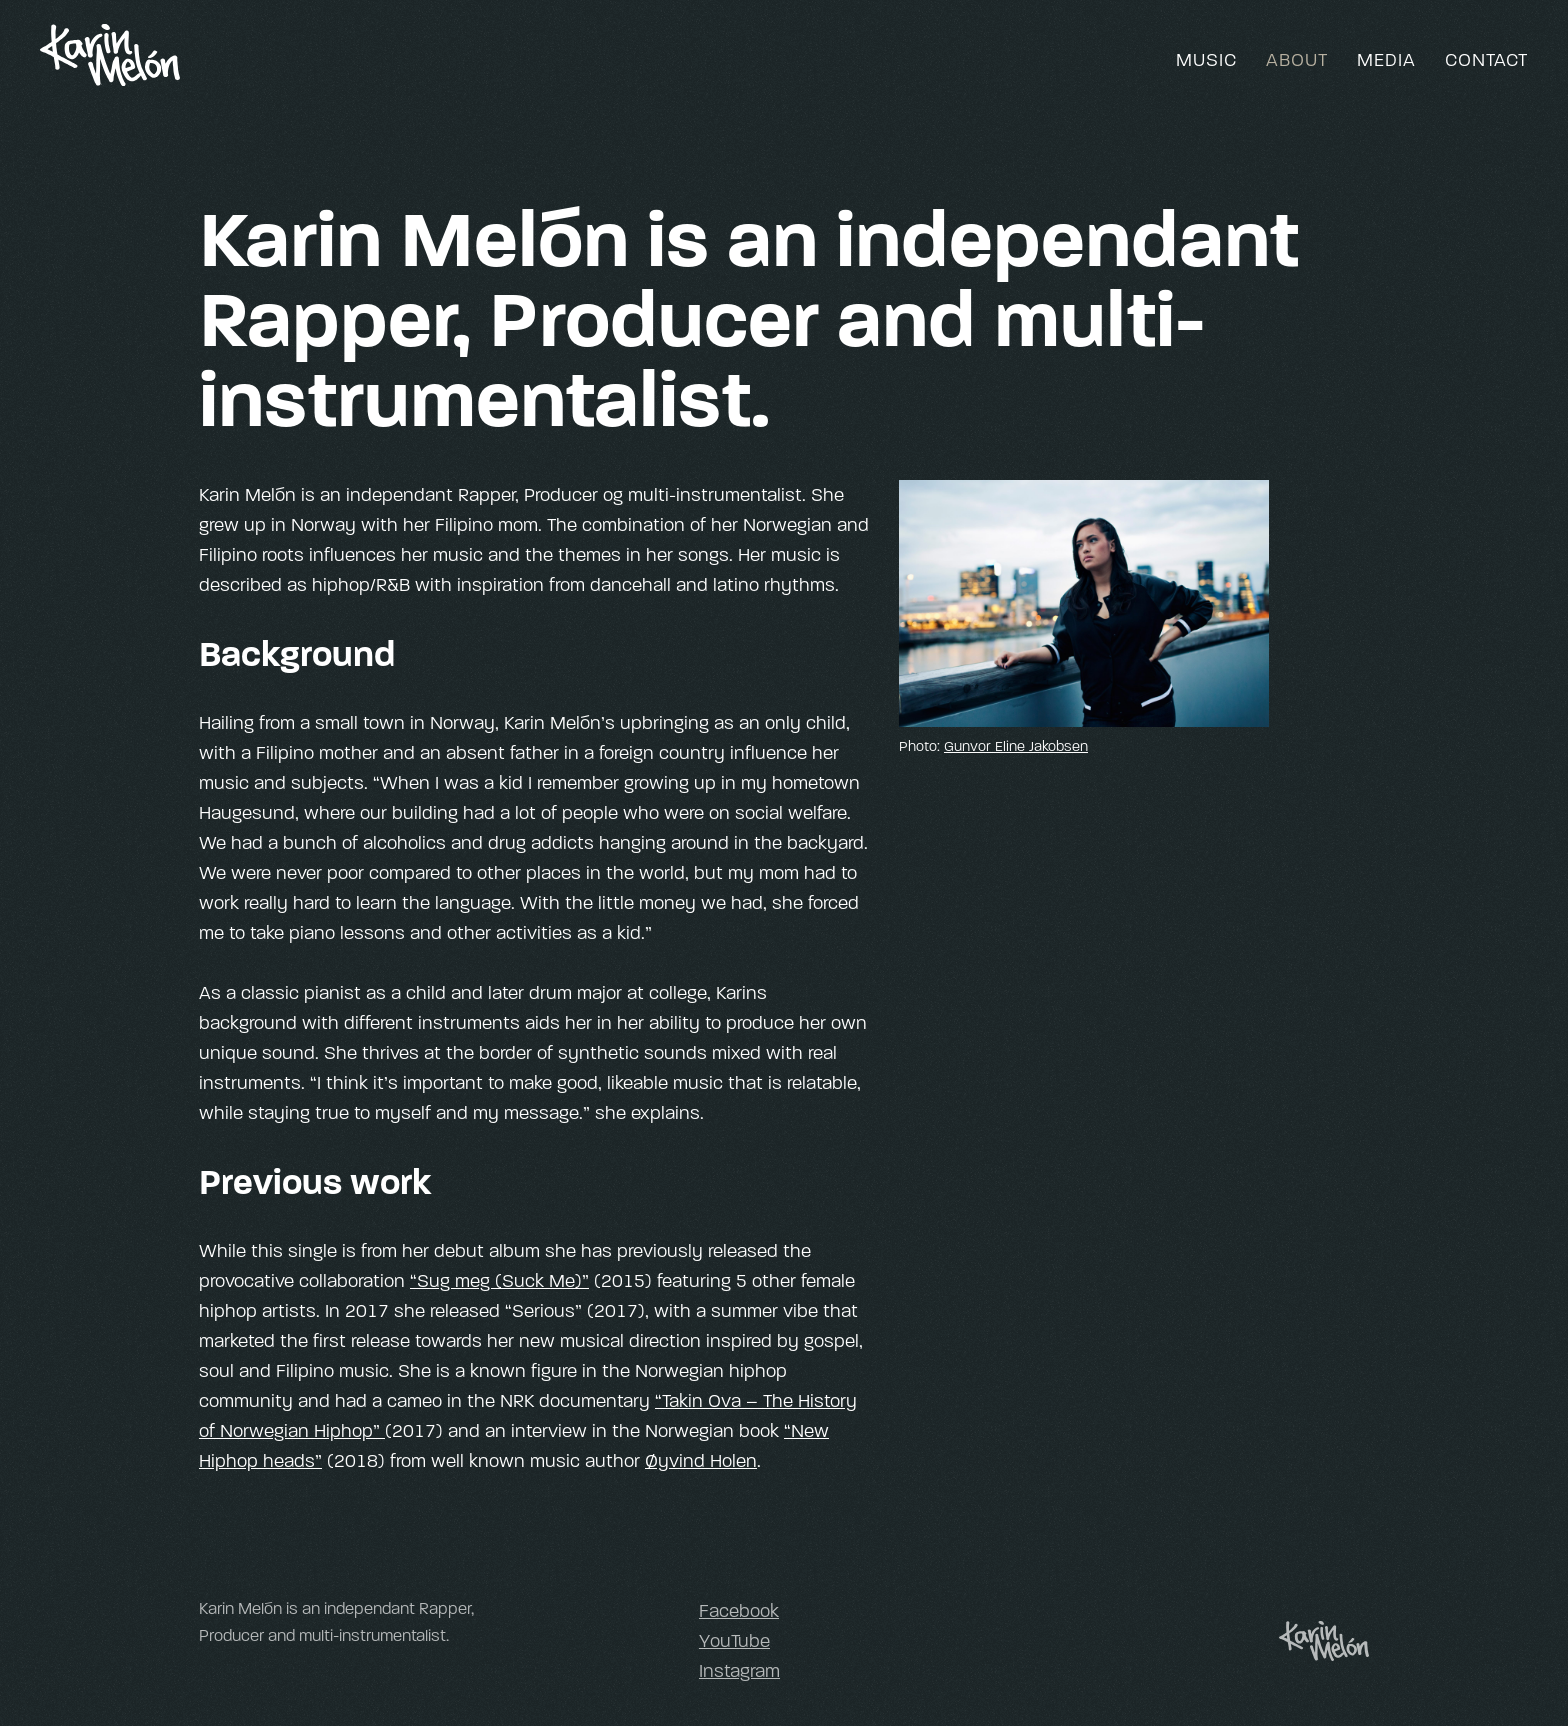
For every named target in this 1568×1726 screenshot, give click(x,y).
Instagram (739, 1671)
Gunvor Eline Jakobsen (1016, 746)
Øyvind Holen (701, 1461)
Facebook (739, 1611)
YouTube (734, 1641)
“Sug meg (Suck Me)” (499, 1281)
